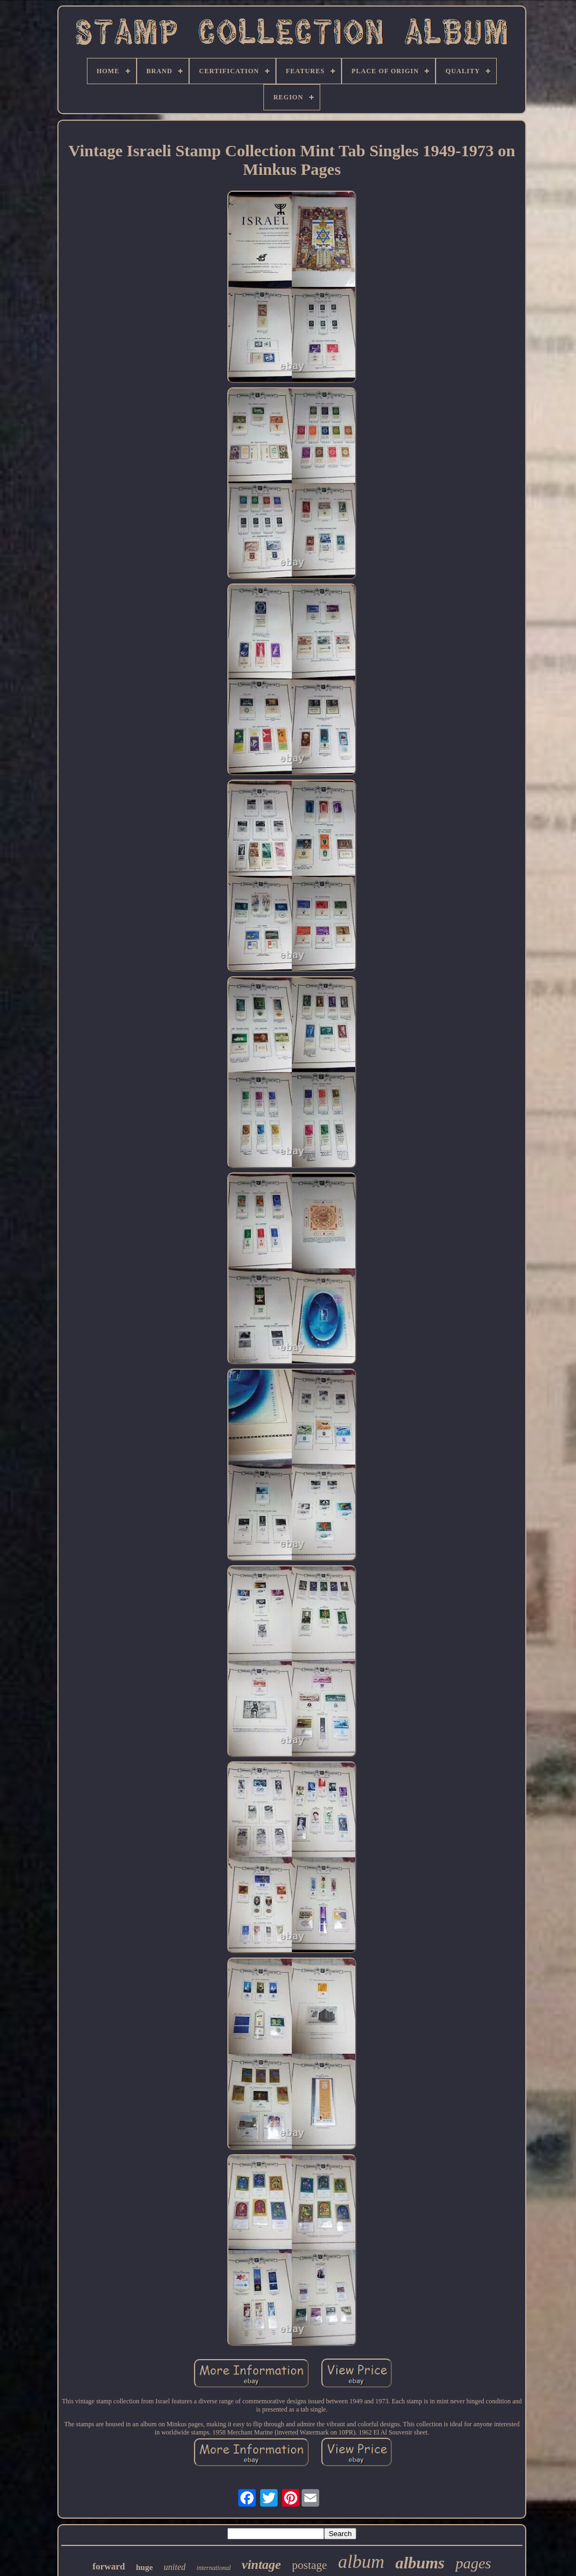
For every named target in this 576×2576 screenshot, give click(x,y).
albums (419, 2563)
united (175, 2567)
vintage (261, 2564)
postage (309, 2565)
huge (144, 2567)
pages (473, 2563)
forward (108, 2566)
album (361, 2561)
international (214, 2568)
